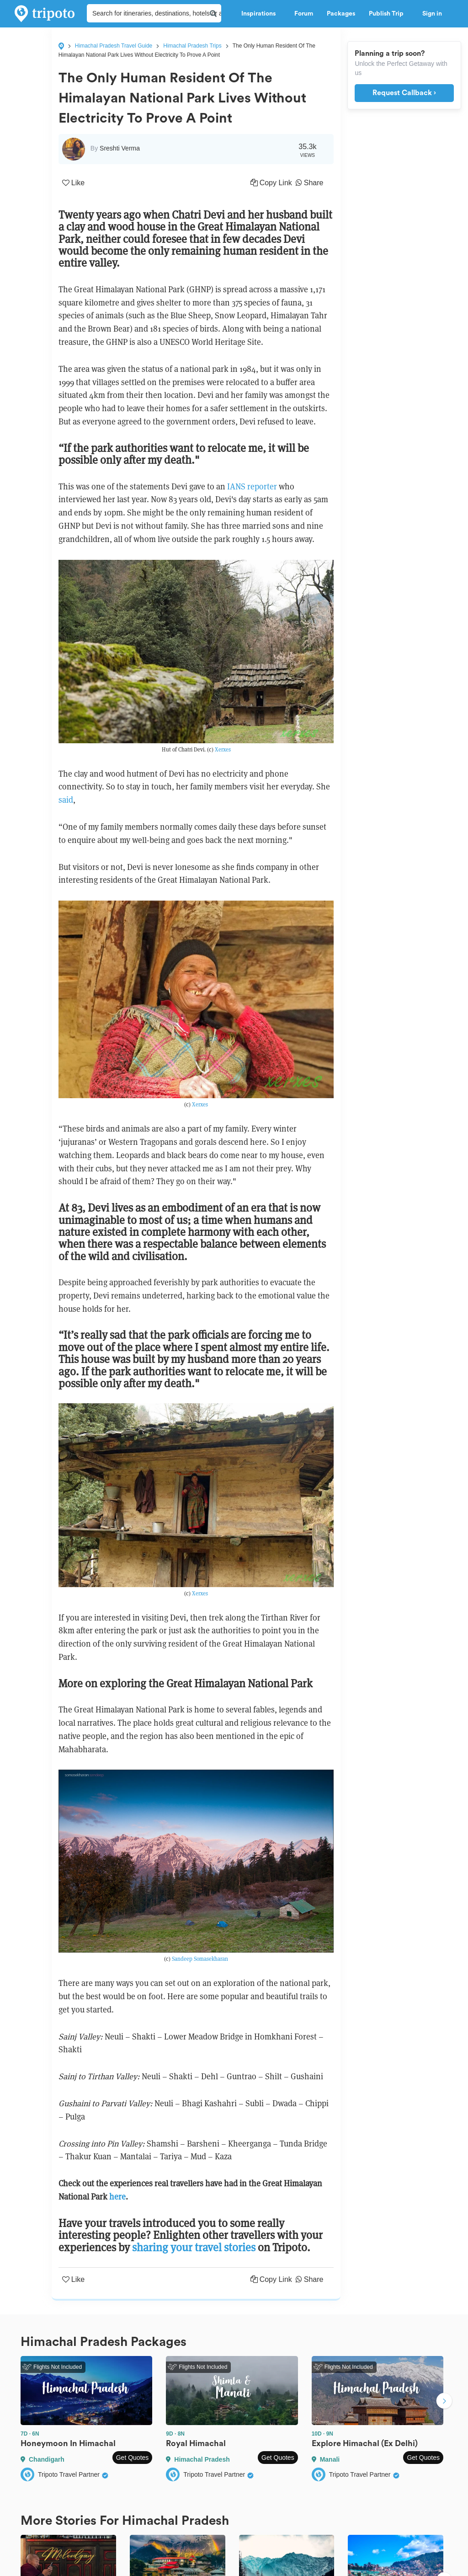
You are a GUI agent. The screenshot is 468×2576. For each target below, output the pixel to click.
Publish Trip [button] (389, 14)
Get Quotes (132, 2457)
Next (444, 2402)
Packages (341, 14)
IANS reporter (252, 486)
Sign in (432, 14)
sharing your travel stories (193, 2247)
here (117, 2196)
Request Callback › (404, 93)
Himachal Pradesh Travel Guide (113, 46)
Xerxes (223, 749)
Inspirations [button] (261, 14)
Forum (303, 14)
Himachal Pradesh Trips (192, 46)
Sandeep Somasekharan (200, 1958)
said (65, 799)
